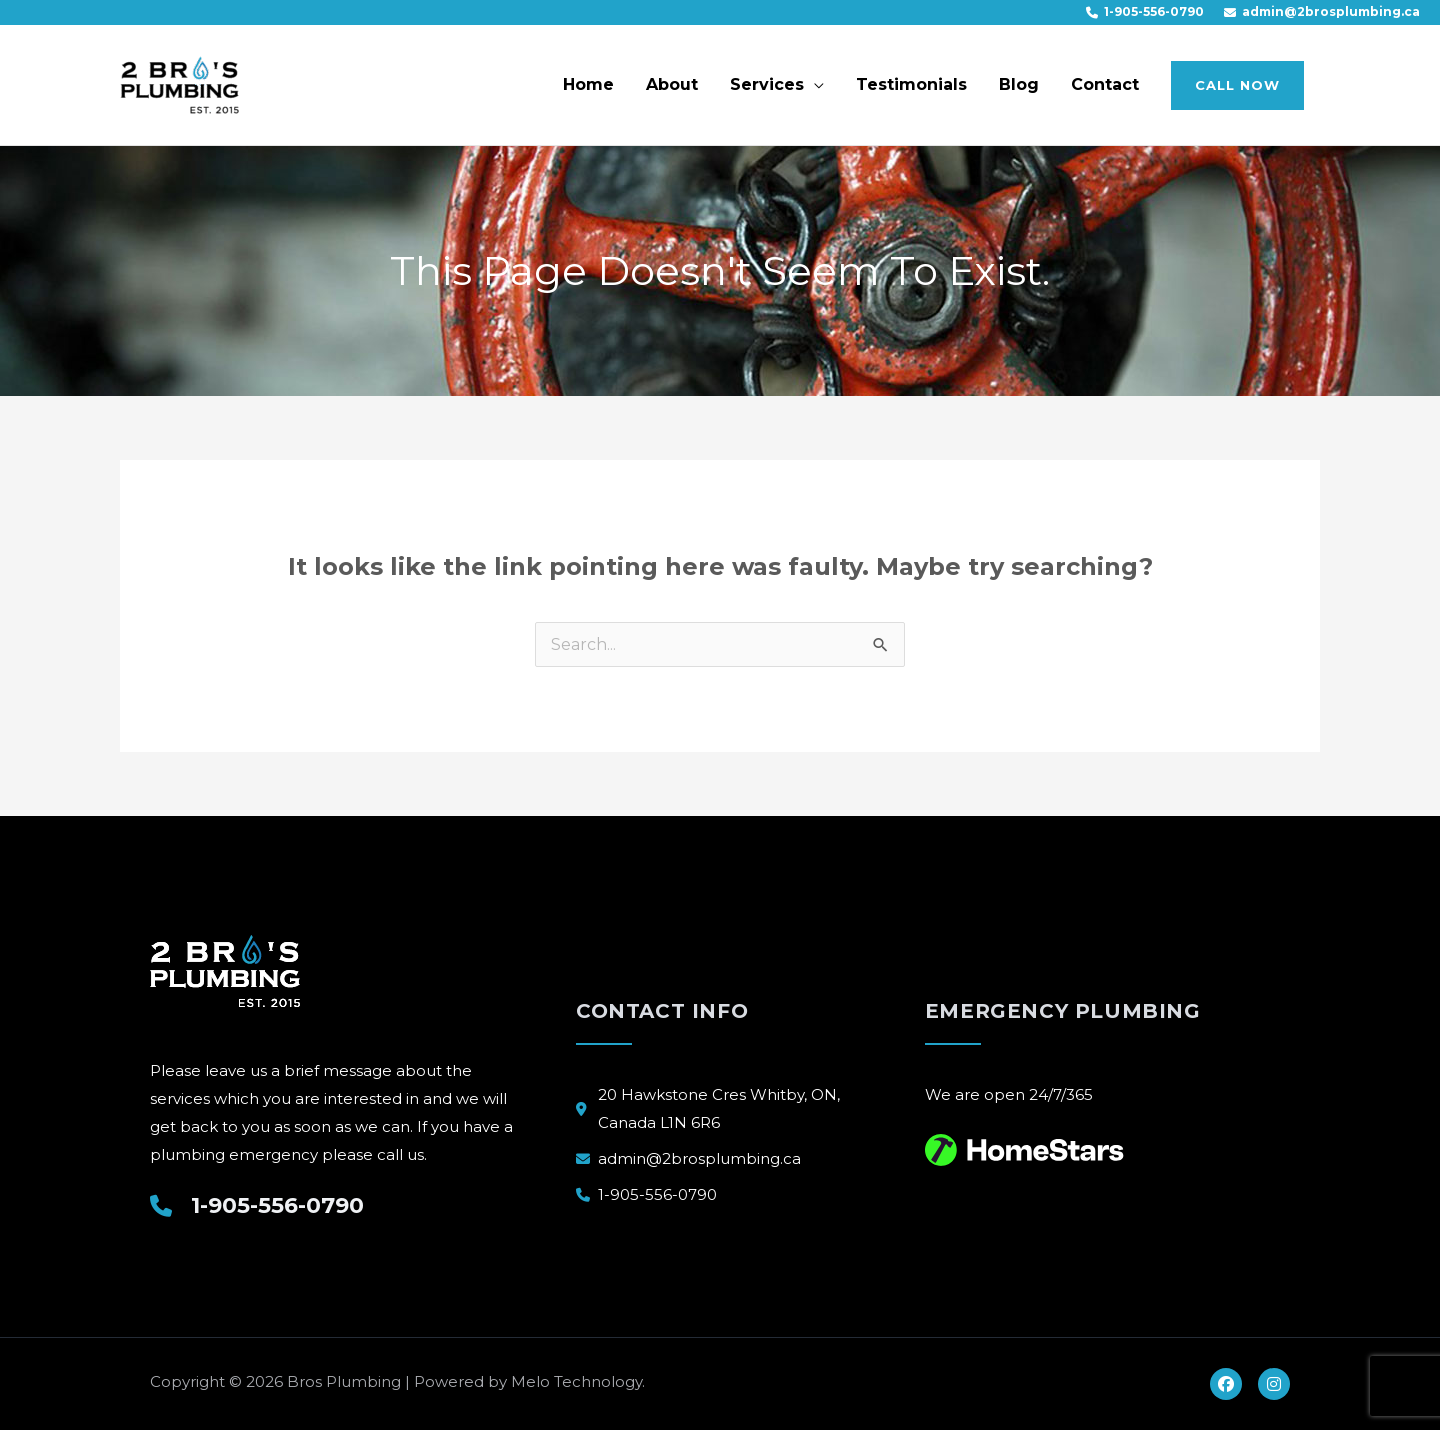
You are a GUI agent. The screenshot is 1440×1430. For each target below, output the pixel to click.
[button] (1237, 85)
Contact (1105, 84)
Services (767, 84)
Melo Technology (576, 1381)
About (672, 84)
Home (588, 84)
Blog (1019, 84)
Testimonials (911, 84)
